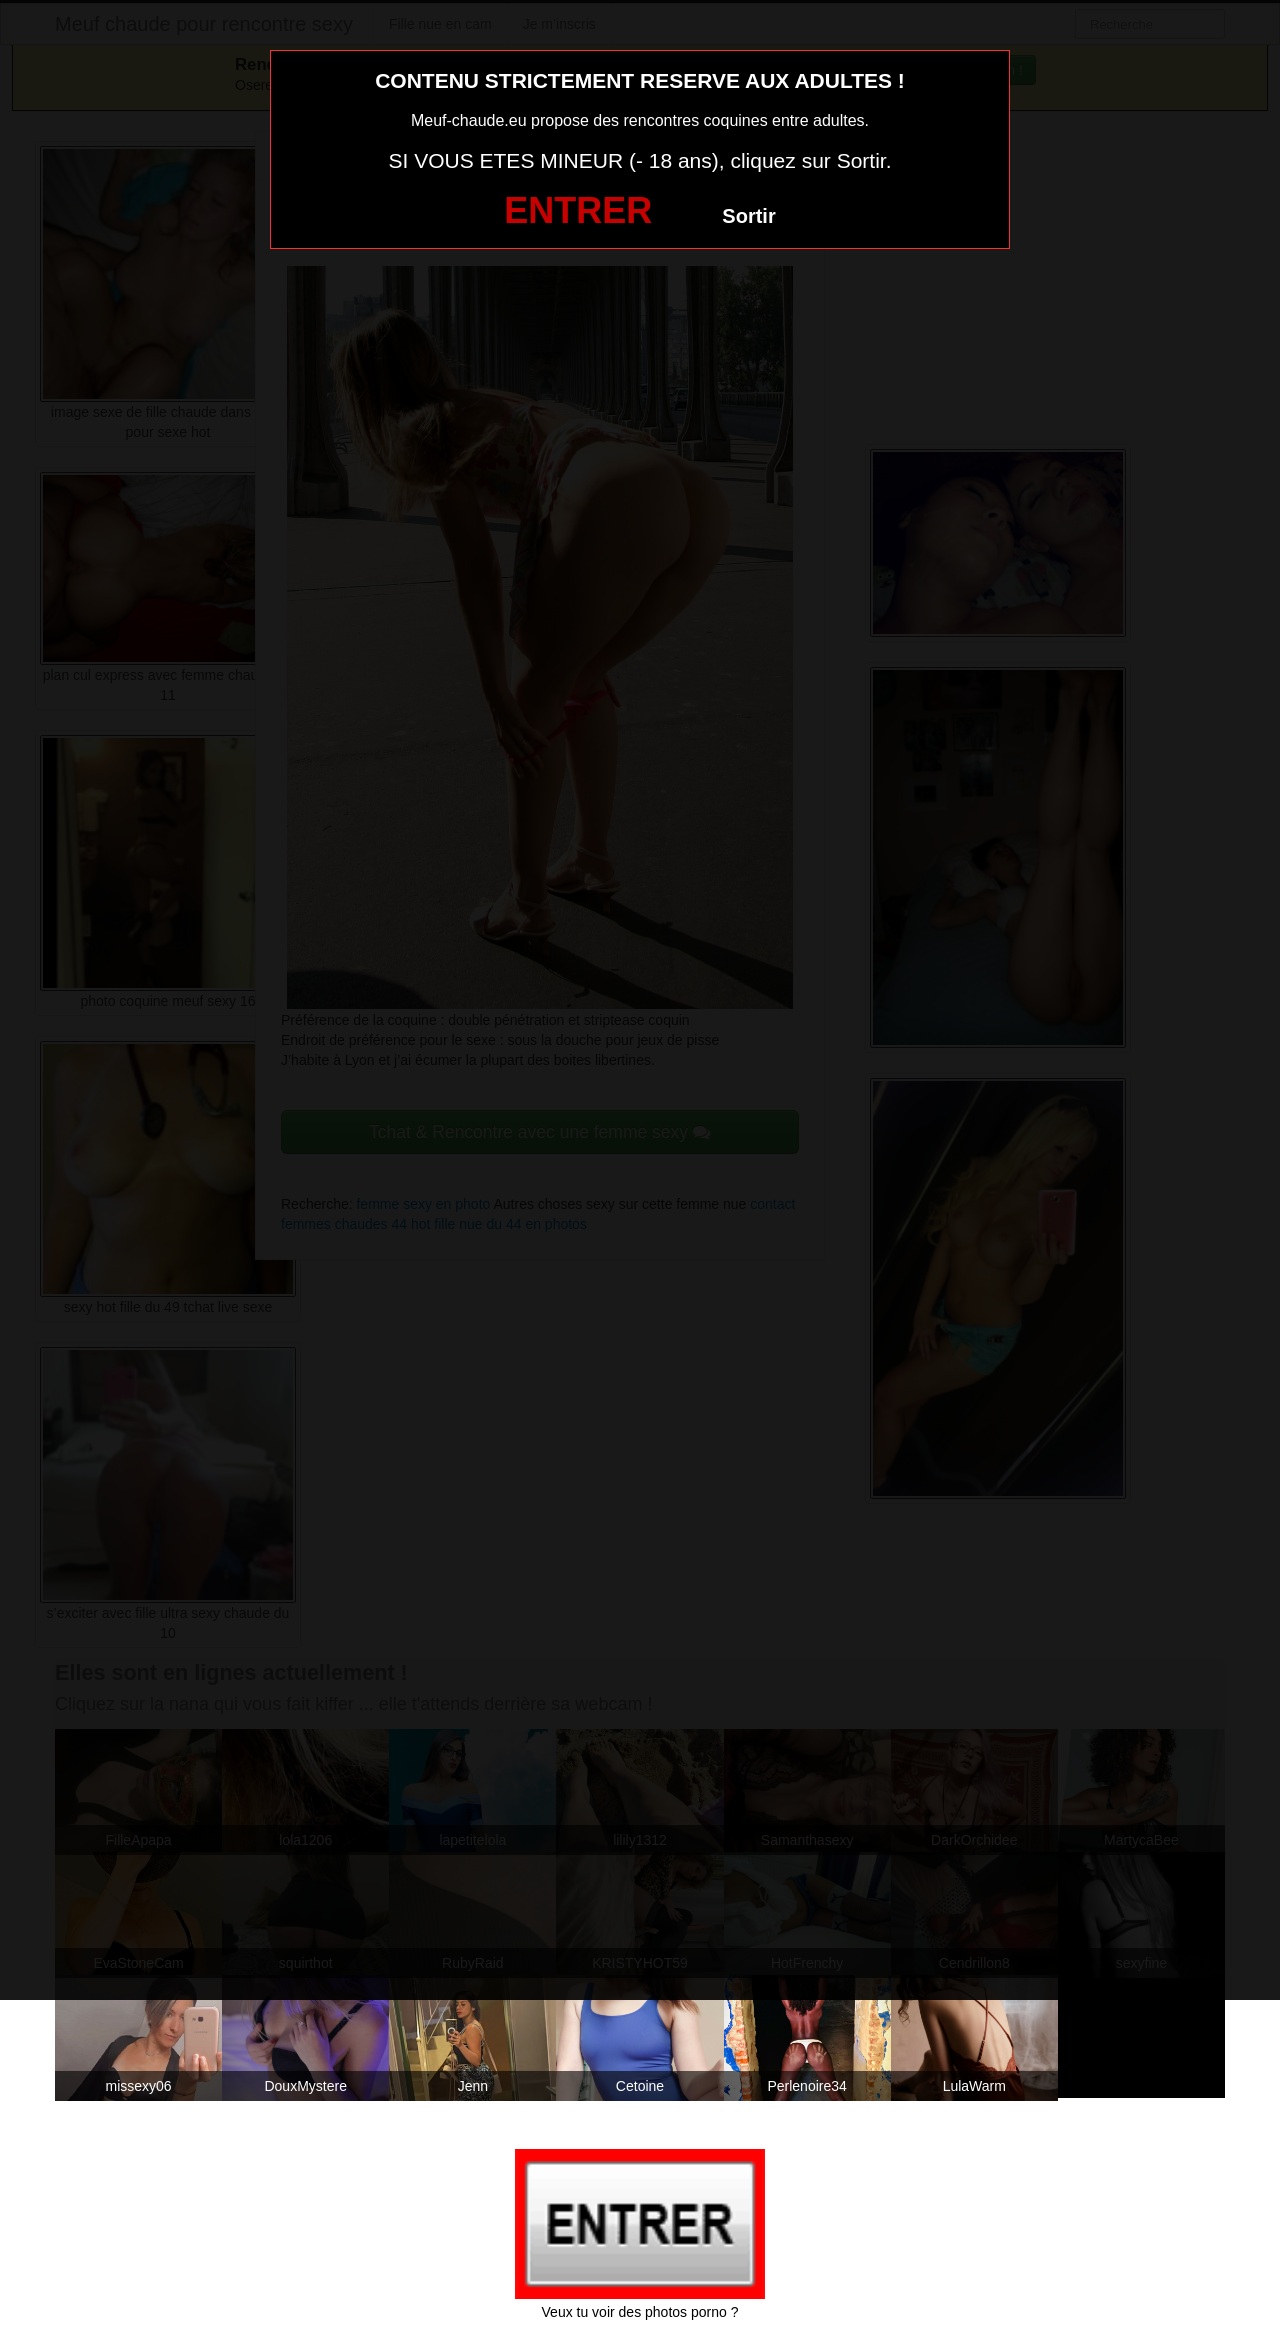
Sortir (748, 216)
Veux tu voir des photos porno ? (640, 2312)
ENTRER (578, 210)
